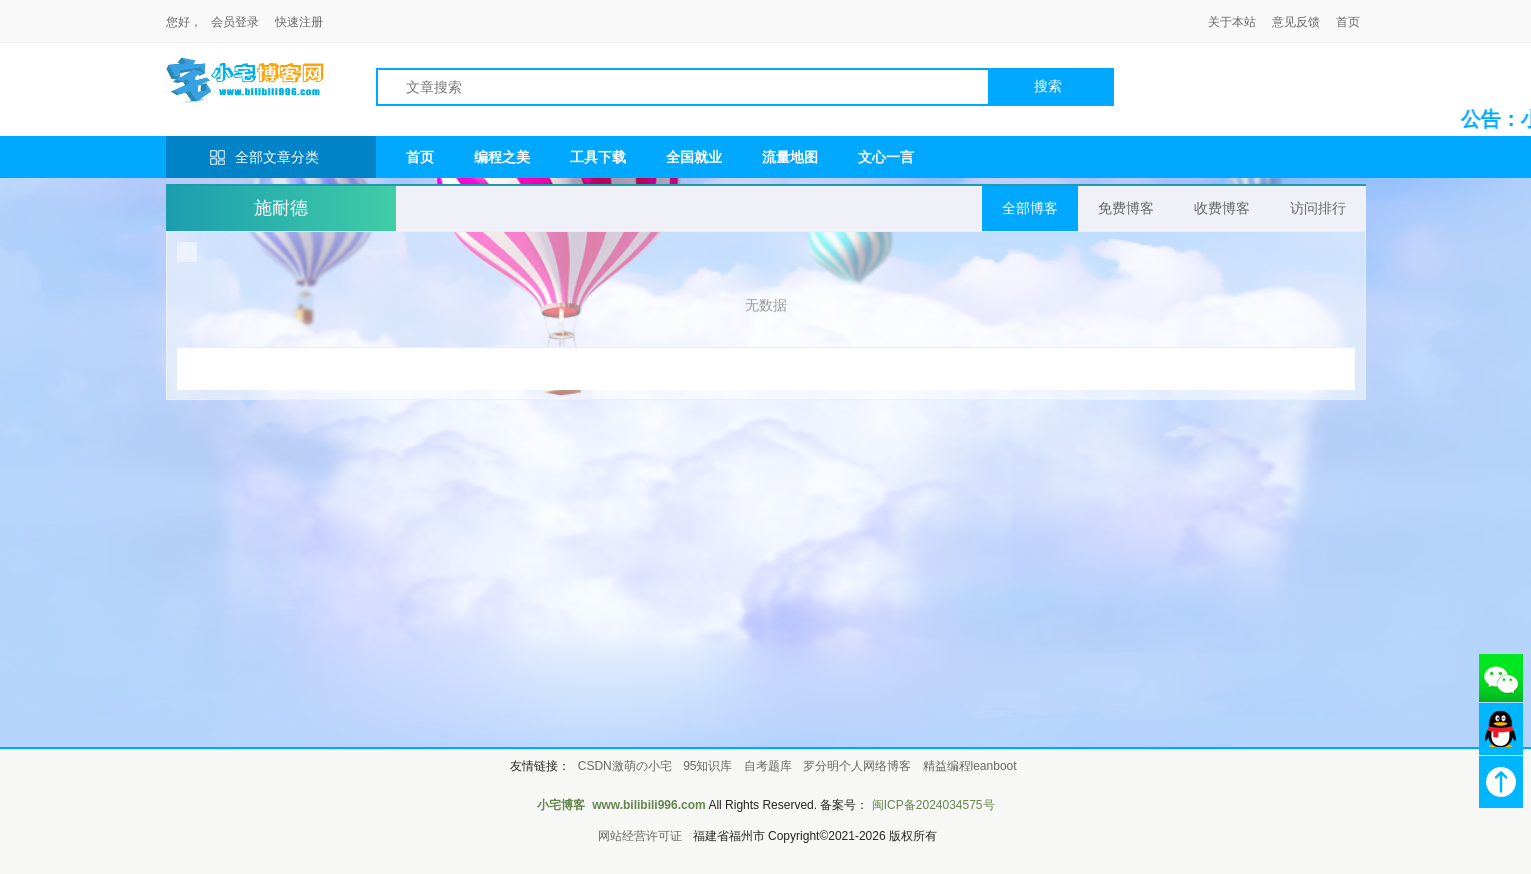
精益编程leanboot (970, 766)
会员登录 (235, 22)
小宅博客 (561, 805)
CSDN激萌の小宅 (625, 766)
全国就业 (694, 157)
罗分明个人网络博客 (857, 766)
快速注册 (299, 22)
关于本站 (1232, 22)
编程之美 (502, 157)
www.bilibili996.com (649, 805)
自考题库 (768, 766)
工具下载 (598, 157)
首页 (1348, 22)
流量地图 (790, 157)
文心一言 (886, 157)
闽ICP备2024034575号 (933, 805)
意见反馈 (1296, 22)
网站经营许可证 (640, 836)
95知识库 (707, 766)
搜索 (1048, 86)
